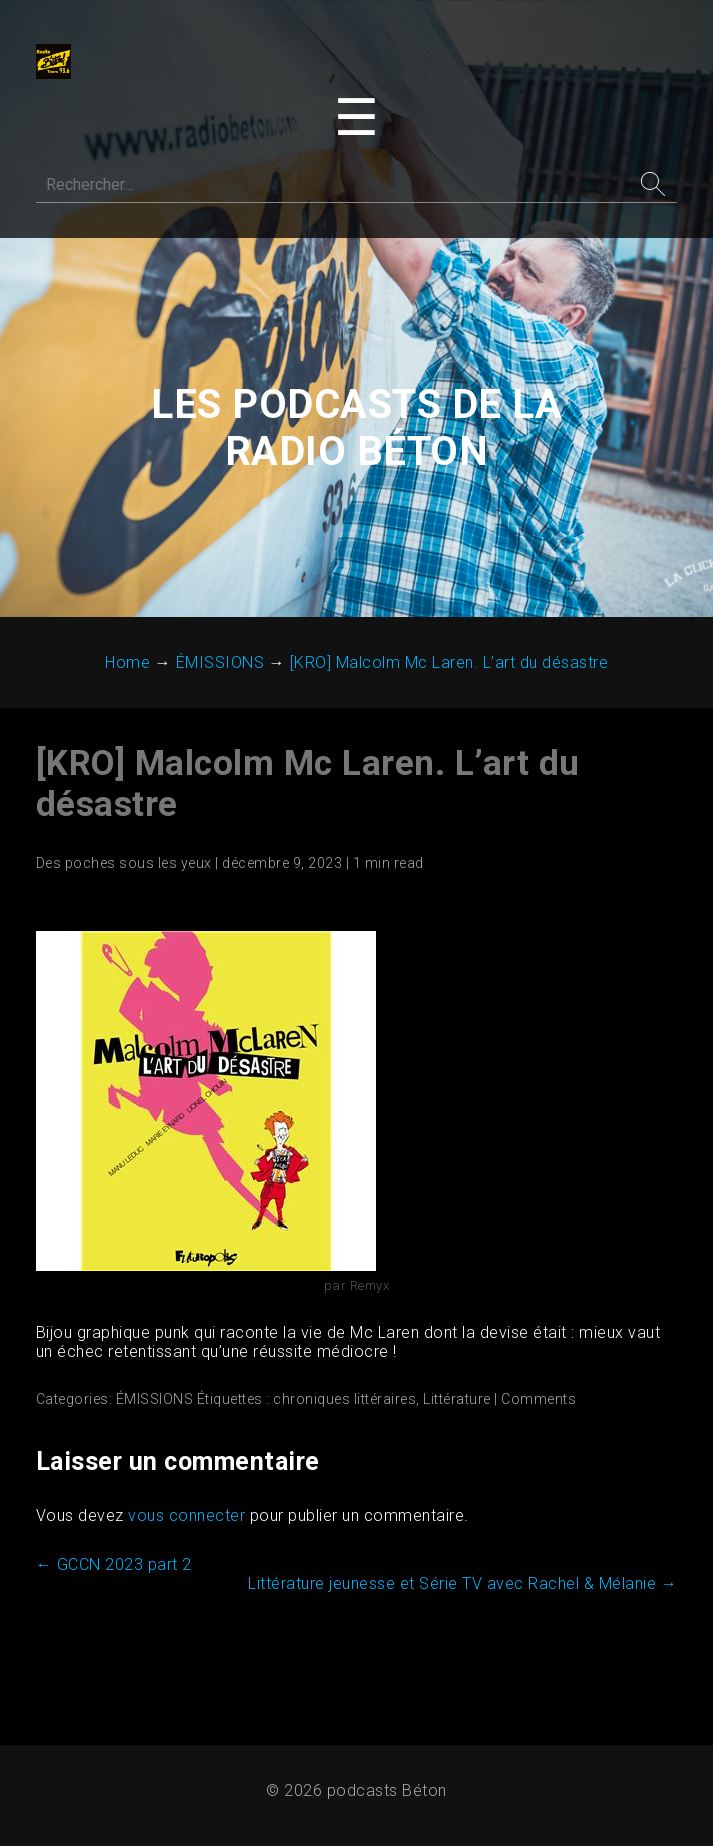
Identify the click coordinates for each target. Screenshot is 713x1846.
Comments (539, 1403)
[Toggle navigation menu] (356, 119)
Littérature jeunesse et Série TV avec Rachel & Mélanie (461, 1587)
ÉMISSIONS (156, 1403)
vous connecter (187, 1519)
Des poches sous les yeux (125, 867)
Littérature (458, 1403)
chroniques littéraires (345, 1403)
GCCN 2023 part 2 (115, 1568)
